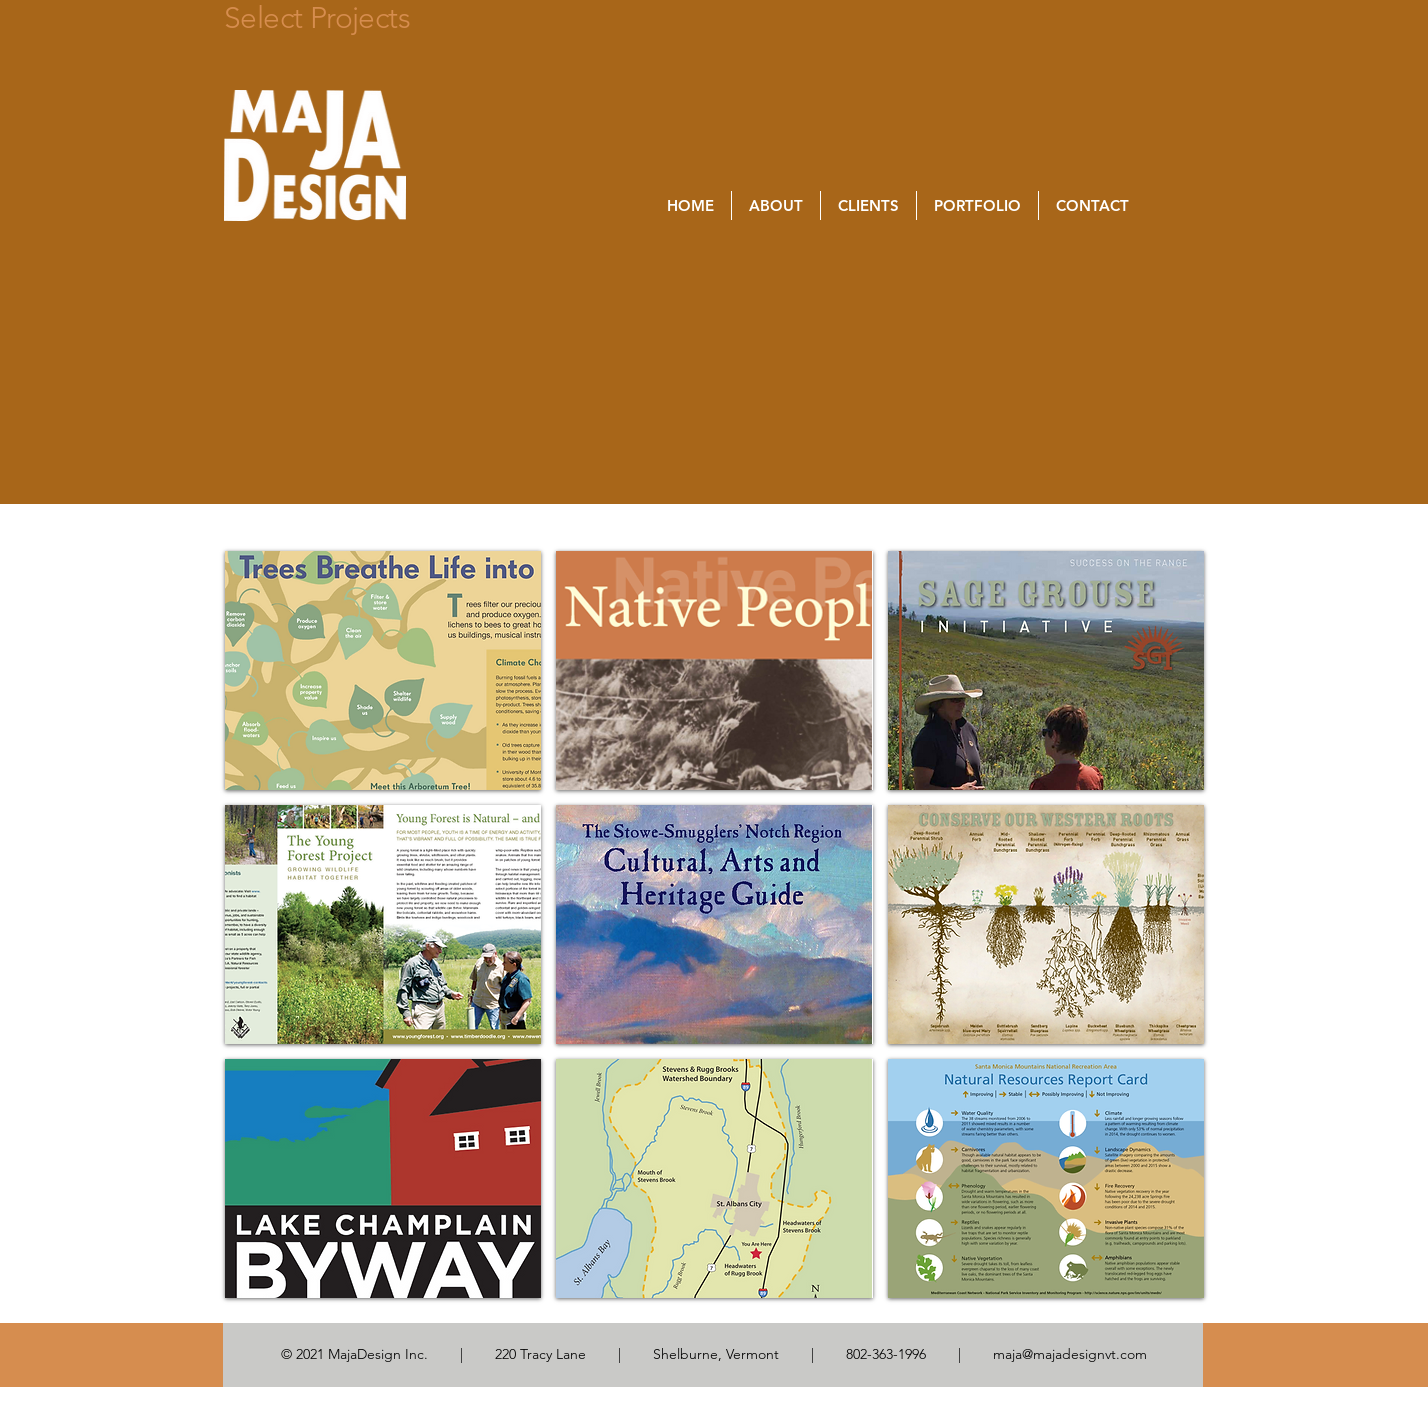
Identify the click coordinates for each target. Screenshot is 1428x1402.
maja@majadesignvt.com (1070, 1354)
